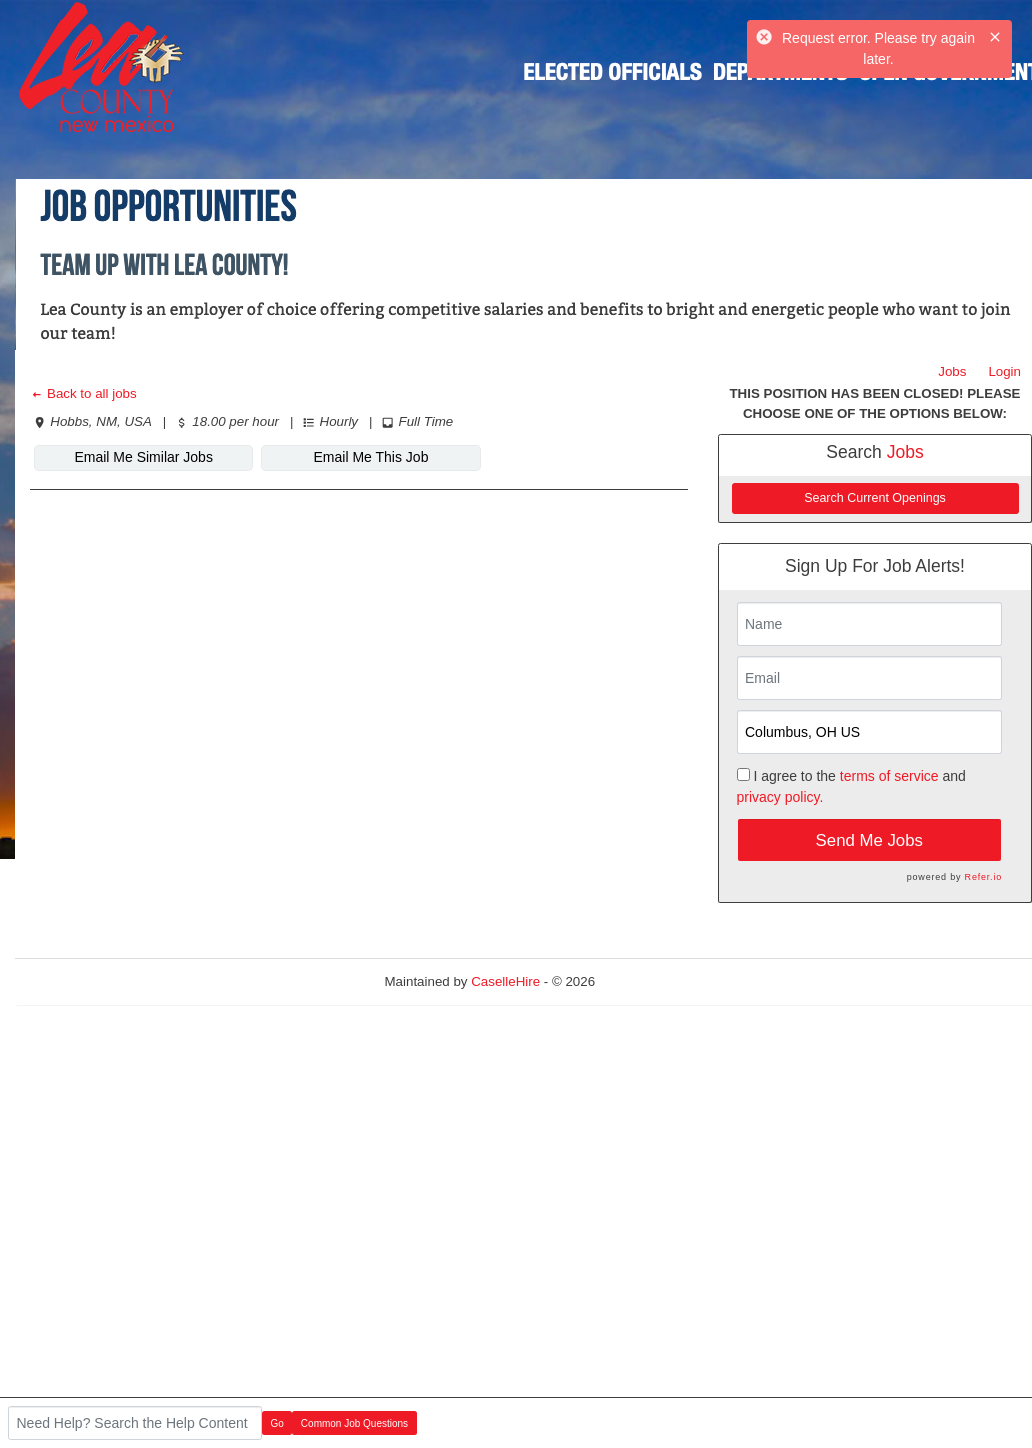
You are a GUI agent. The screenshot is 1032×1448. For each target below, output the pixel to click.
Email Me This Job (371, 457)
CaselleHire (505, 981)
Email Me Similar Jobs (143, 457)
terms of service (889, 776)
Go (277, 1423)
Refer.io (983, 877)
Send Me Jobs (869, 840)
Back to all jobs (83, 393)
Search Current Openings (875, 498)
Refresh (654, 981)
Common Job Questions (354, 1423)
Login (1004, 371)
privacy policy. (780, 797)
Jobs (952, 371)
